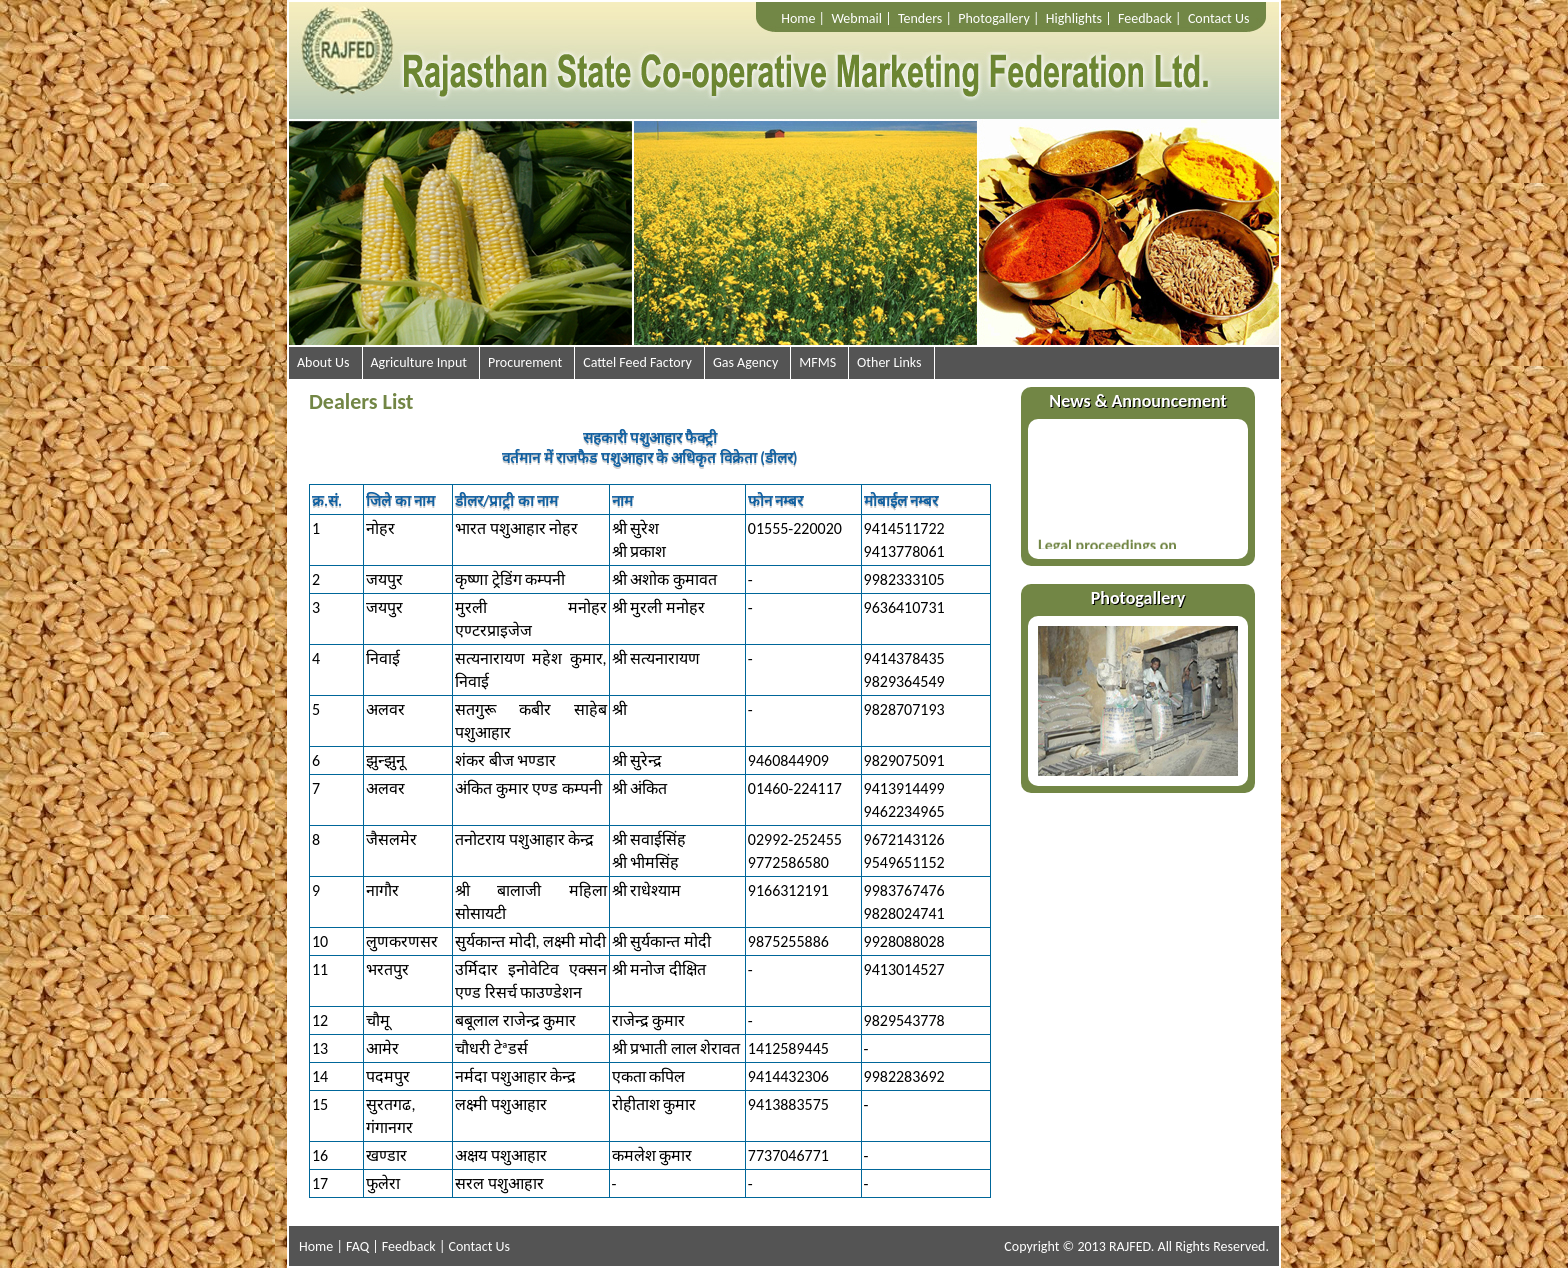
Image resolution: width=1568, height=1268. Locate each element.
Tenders (920, 18)
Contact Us (1219, 18)
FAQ (357, 1246)
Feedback (1145, 18)
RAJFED (1130, 1246)
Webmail (856, 18)
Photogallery (994, 18)
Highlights (1074, 18)
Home (798, 18)
